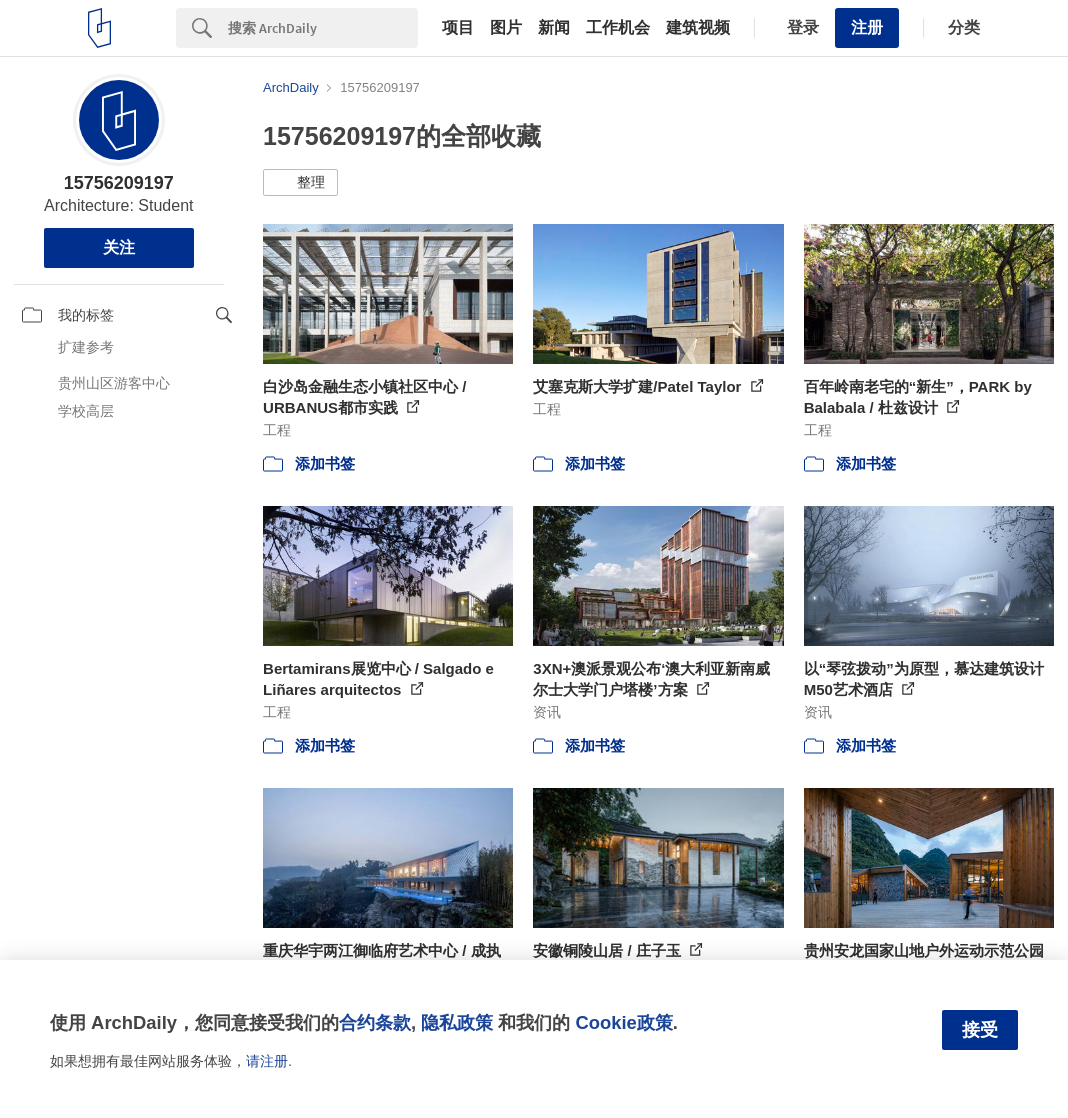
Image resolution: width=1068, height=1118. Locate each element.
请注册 (267, 1061)
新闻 (554, 28)
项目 (458, 28)
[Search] (323, 28)
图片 (506, 28)
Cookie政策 (623, 1022)
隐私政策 (457, 1022)
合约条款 (375, 1022)
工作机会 (618, 28)
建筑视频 (698, 28)
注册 (867, 27)
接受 (980, 1030)
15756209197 (119, 183)
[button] (300, 183)
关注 (119, 247)
